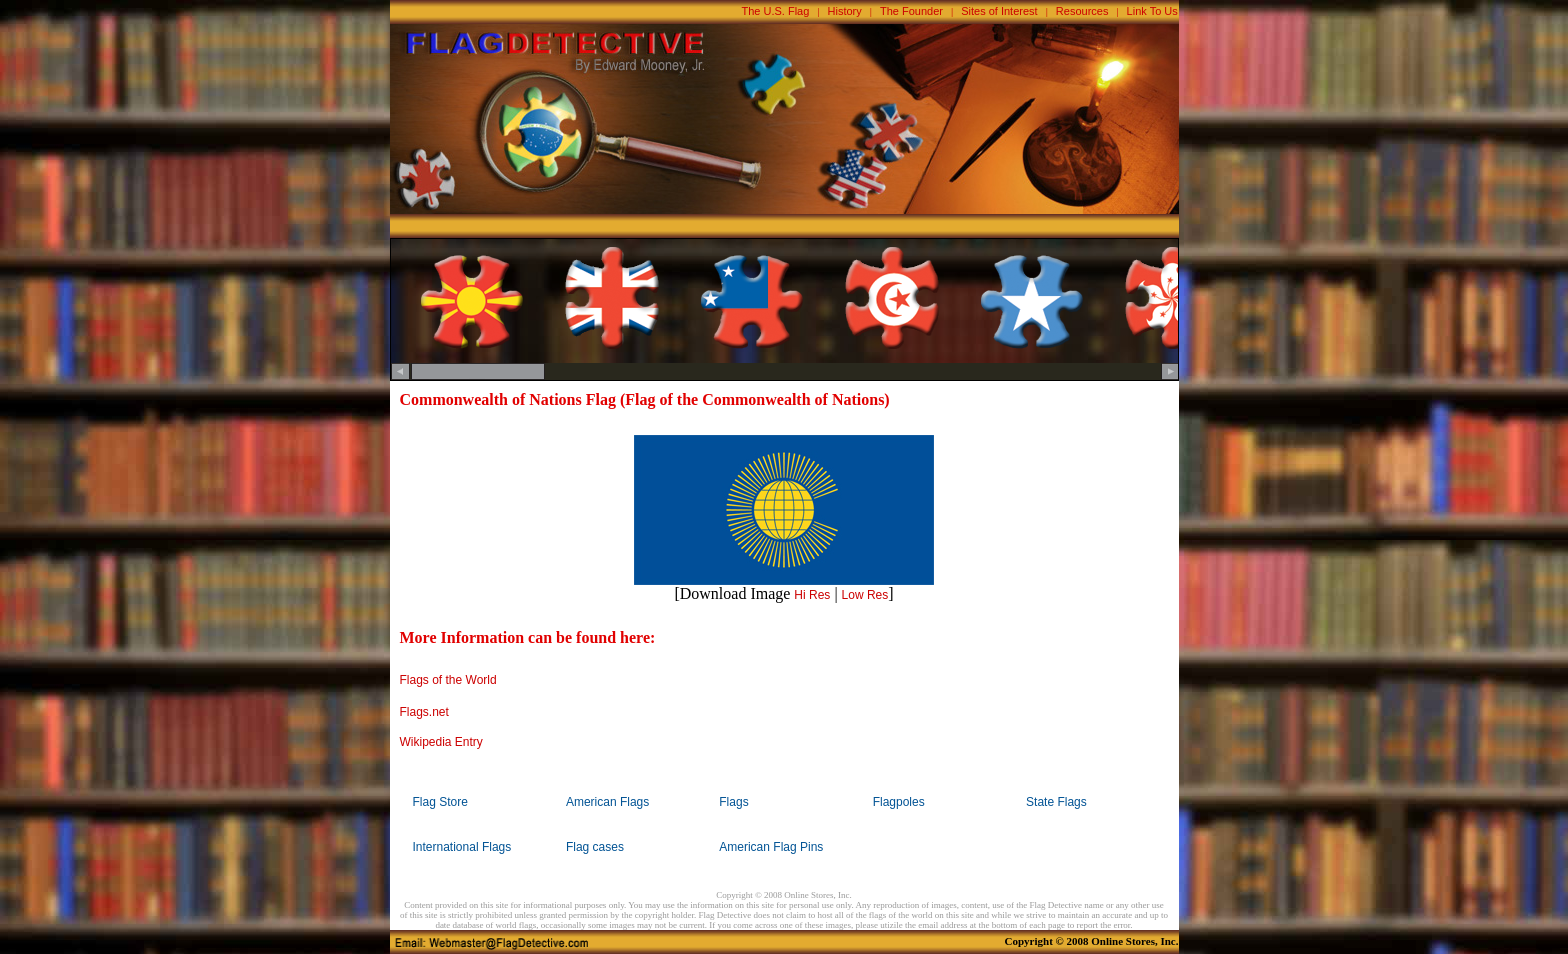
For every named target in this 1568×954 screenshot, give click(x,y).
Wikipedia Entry (441, 742)
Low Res (865, 595)
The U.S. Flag (776, 11)
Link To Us (1152, 11)
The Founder (911, 11)
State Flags (1056, 802)
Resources (1082, 11)
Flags (733, 802)
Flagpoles (899, 802)
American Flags (607, 802)
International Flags (462, 847)
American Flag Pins (771, 847)
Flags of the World (448, 680)
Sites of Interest (999, 11)
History (845, 11)
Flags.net (424, 712)
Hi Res (812, 595)
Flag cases (595, 847)
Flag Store (440, 802)
